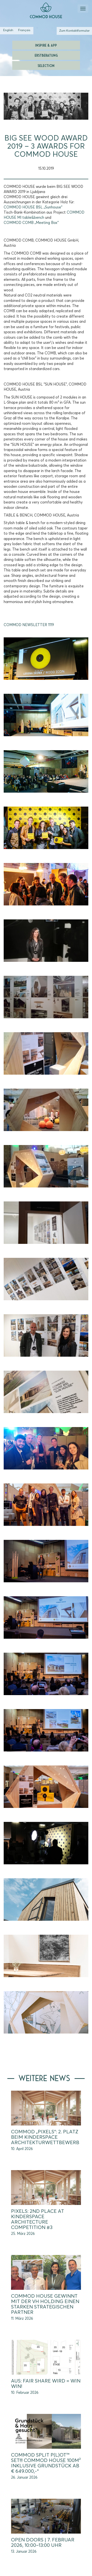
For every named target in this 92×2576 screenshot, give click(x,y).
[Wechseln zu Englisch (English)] (8, 31)
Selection (46, 65)
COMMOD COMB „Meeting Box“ (31, 223)
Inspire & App (46, 45)
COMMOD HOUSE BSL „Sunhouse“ (33, 207)
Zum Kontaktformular (74, 30)
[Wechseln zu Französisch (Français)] (24, 31)
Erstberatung (46, 55)
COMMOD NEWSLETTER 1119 (29, 625)
